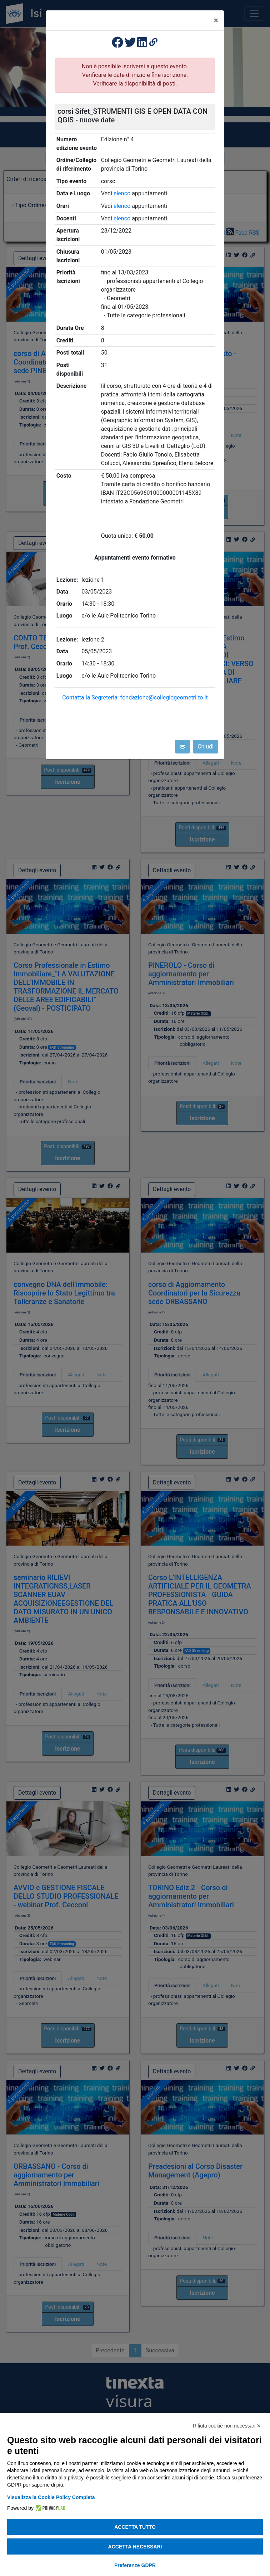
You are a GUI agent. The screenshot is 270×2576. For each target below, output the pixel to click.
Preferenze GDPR (135, 2565)
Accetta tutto (135, 2527)
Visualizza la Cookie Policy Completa (51, 2497)
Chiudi (206, 746)
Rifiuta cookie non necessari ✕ (227, 2426)
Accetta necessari (135, 2547)
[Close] (216, 20)
